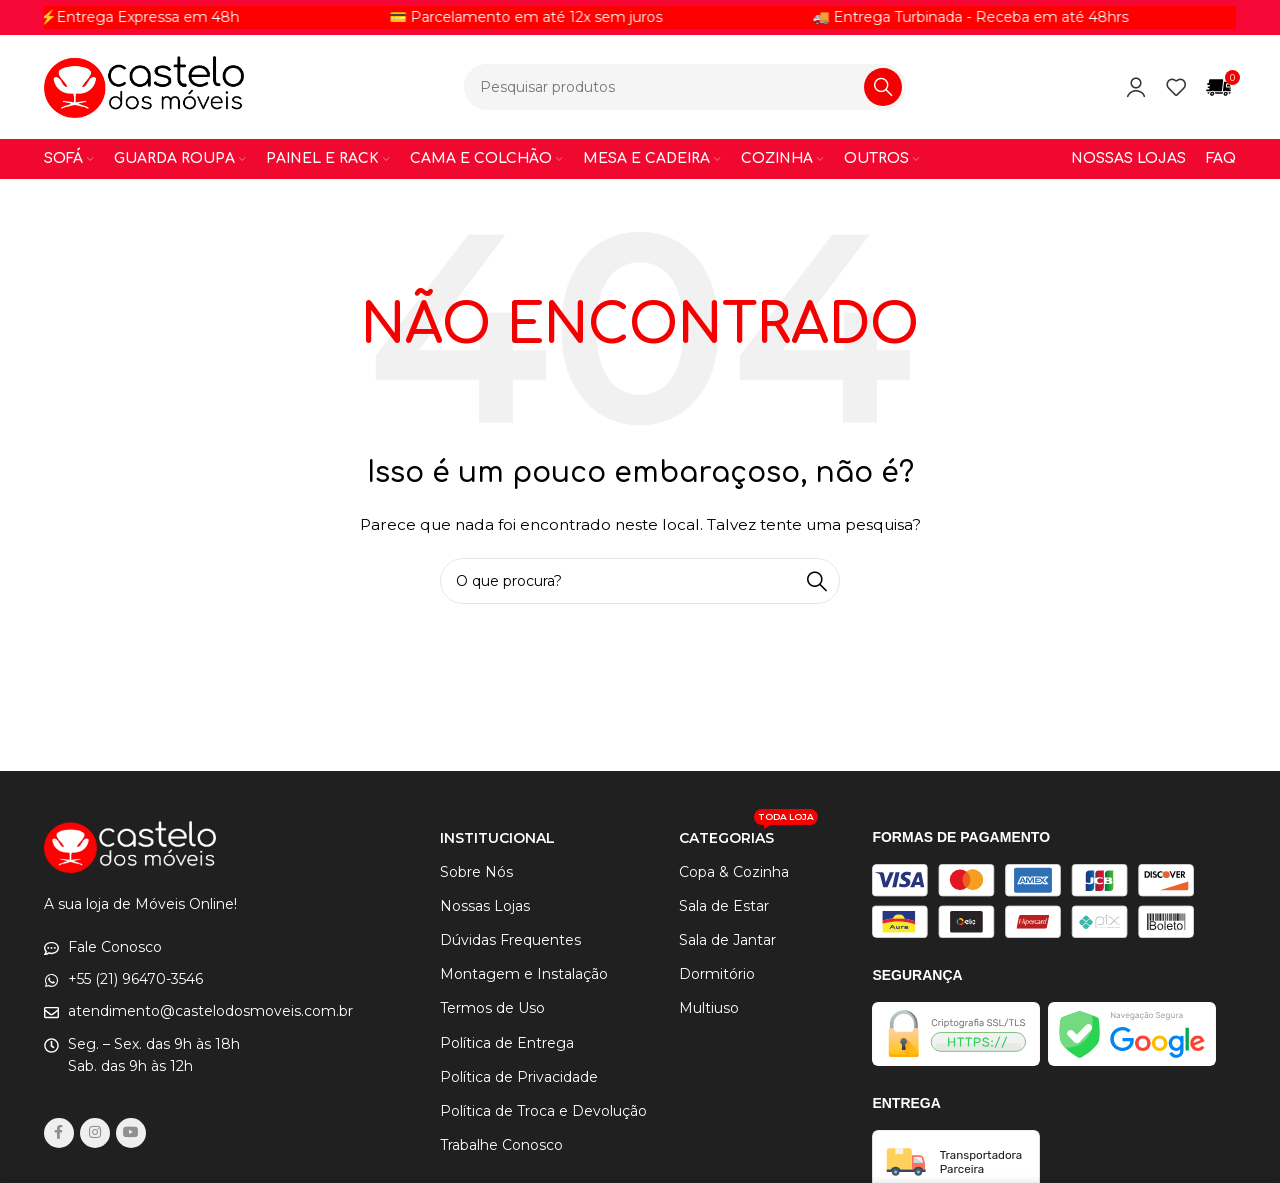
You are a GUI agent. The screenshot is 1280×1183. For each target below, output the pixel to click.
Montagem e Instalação (524, 974)
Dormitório (717, 974)
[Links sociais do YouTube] (131, 1133)
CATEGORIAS (748, 834)
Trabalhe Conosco (501, 1145)
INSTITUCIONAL (497, 838)
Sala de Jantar (727, 940)
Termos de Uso (492, 1008)
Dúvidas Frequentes (510, 940)
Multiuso (709, 1008)
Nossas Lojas (485, 906)
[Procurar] (685, 87)
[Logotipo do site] (144, 86)
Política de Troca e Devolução (543, 1111)
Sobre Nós (476, 872)
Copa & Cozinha (734, 872)
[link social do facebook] (59, 1133)
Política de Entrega (507, 1043)
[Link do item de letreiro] (235, 17)
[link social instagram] (95, 1133)
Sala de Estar (724, 906)
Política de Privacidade (519, 1077)
